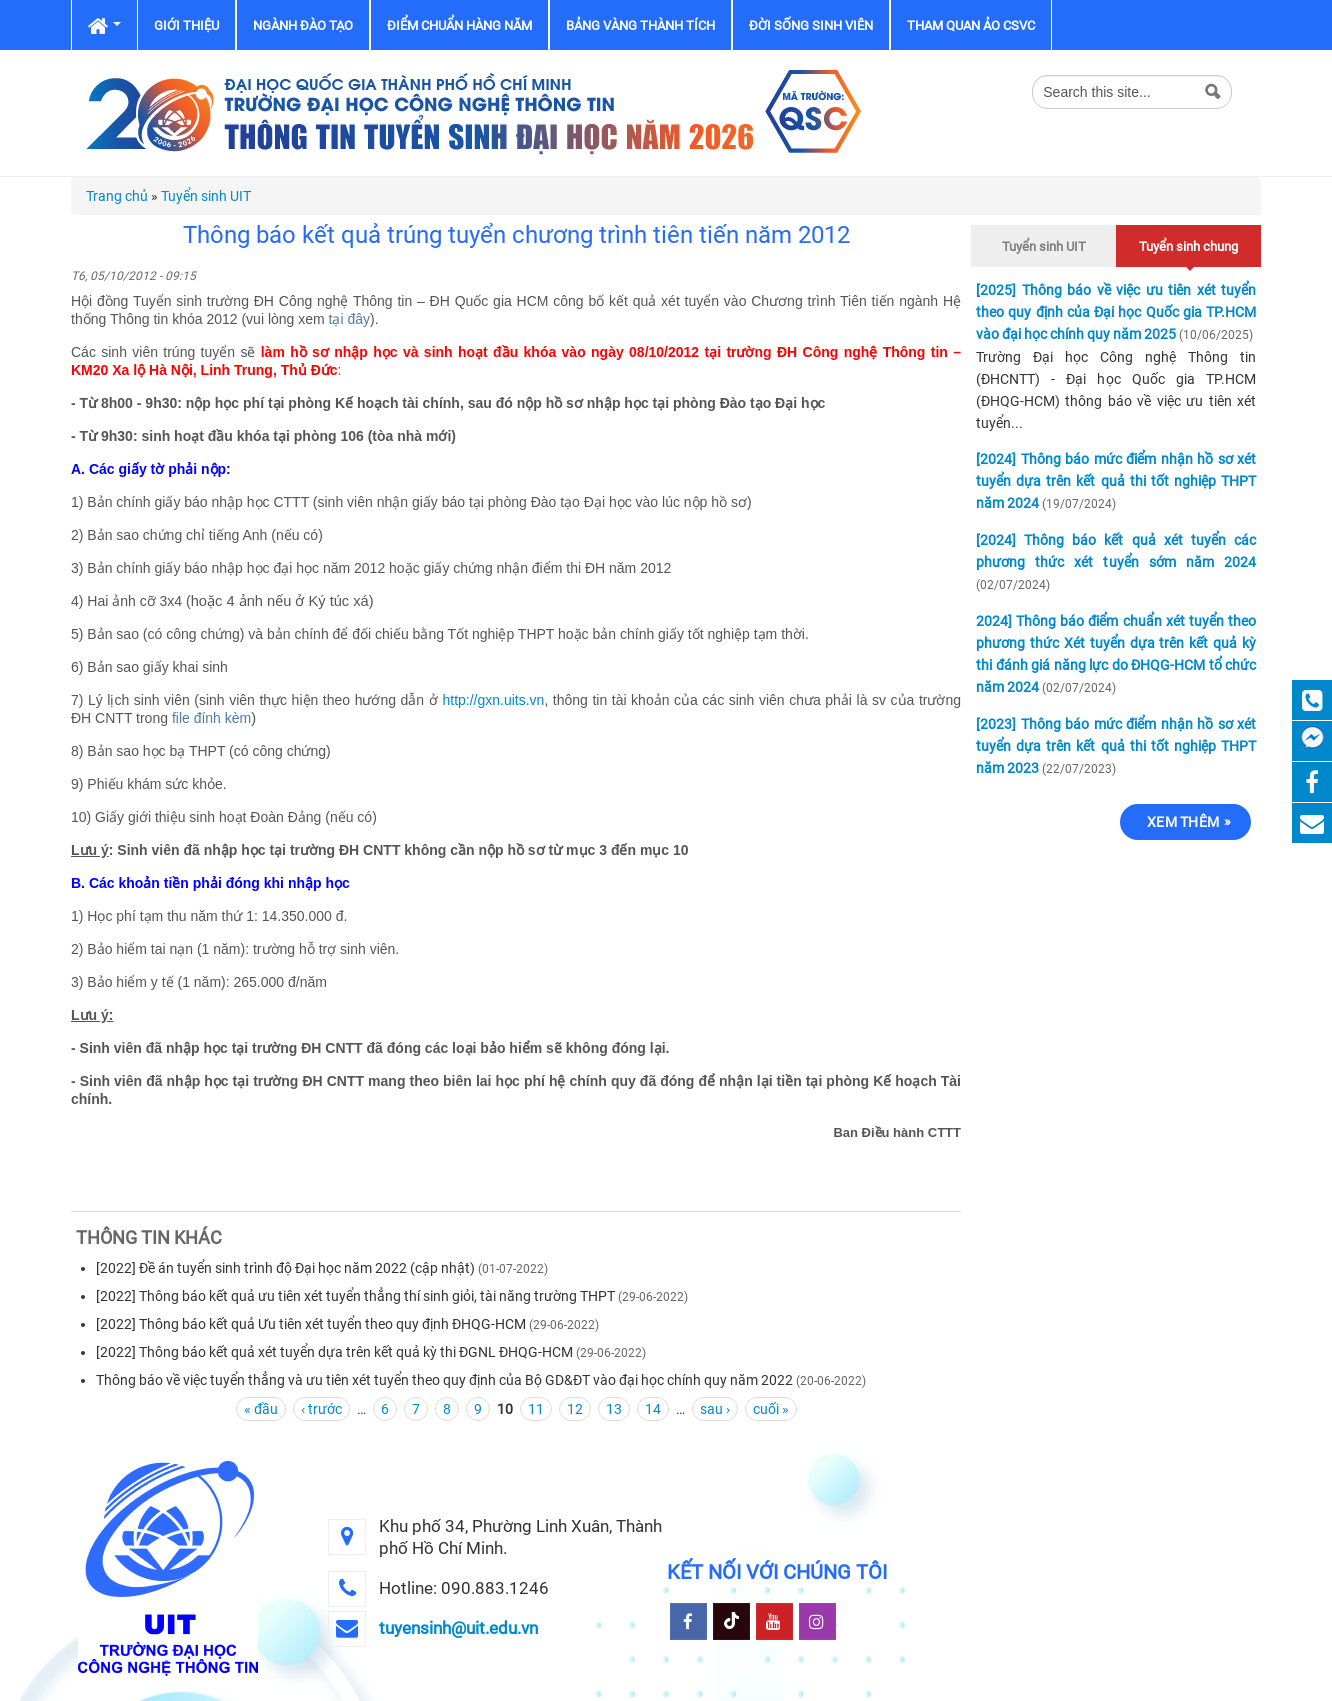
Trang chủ (117, 196)
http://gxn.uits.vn (493, 700)
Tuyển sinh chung (1188, 243)
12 (575, 1409)
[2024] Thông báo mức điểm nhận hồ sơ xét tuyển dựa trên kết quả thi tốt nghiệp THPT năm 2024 (1116, 481)
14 (653, 1409)
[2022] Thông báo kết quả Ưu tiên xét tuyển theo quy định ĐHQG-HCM (311, 1324)
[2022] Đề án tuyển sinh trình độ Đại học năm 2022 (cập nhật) (285, 1268)
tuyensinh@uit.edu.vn (458, 1628)
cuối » (771, 1409)
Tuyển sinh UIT (206, 196)
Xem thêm (1183, 822)
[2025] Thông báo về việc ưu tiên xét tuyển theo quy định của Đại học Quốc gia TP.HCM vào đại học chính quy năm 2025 (1116, 312)
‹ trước (321, 1409)
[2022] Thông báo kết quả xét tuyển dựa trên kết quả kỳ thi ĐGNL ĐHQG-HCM (336, 1352)
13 (614, 1409)
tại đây (349, 319)
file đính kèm (211, 718)
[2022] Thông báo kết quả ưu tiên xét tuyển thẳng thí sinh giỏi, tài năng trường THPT (357, 1296)
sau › (715, 1409)
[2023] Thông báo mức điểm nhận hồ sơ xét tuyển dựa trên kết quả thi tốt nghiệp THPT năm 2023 (1116, 746)
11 (536, 1409)
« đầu (261, 1409)
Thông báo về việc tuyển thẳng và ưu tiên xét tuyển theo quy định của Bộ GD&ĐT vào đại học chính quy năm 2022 (444, 1380)
